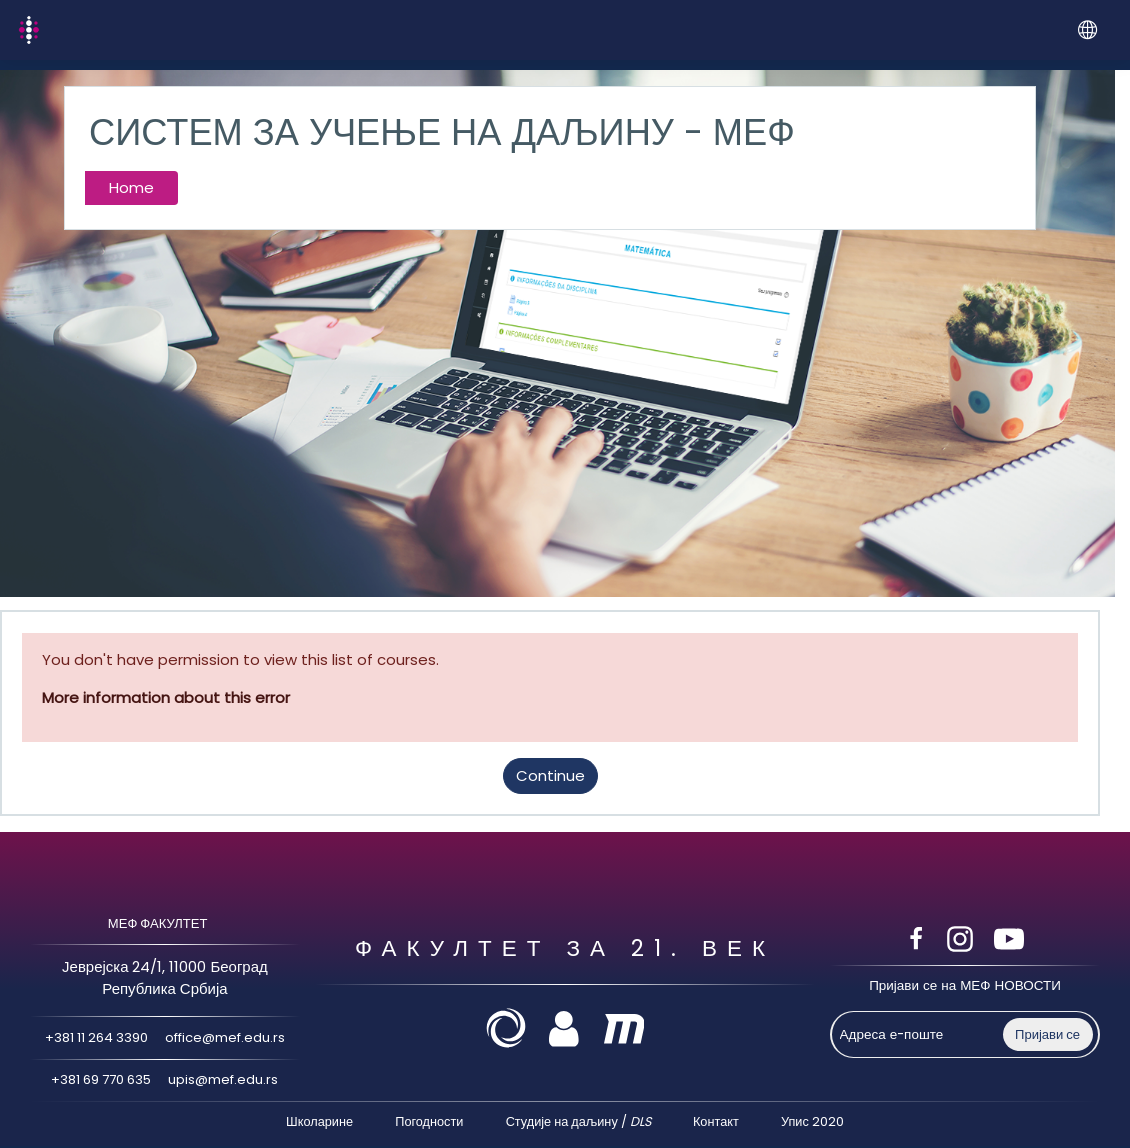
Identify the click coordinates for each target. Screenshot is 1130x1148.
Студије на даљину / (578, 1122)
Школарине (319, 1122)
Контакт (716, 1122)
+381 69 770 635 (100, 1080)
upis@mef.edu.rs (227, 1080)
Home (131, 187)
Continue (550, 775)
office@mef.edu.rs (228, 1038)
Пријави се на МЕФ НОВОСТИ (965, 986)
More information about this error (166, 697)
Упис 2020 (812, 1122)
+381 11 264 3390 (92, 1038)
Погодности (429, 1122)
